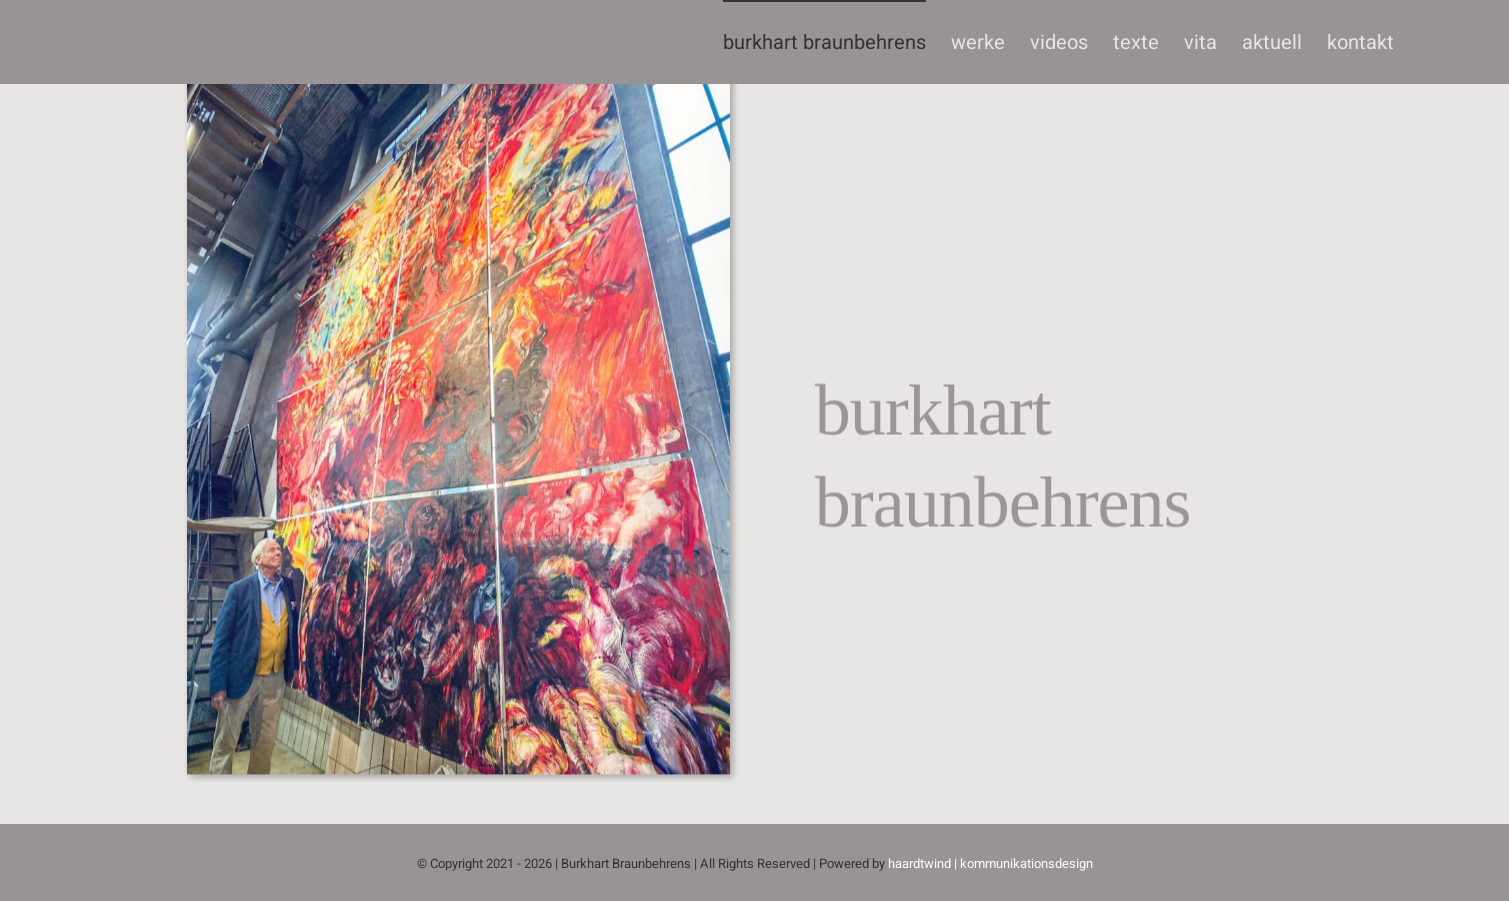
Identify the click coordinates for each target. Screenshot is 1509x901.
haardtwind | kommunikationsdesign (990, 863)
